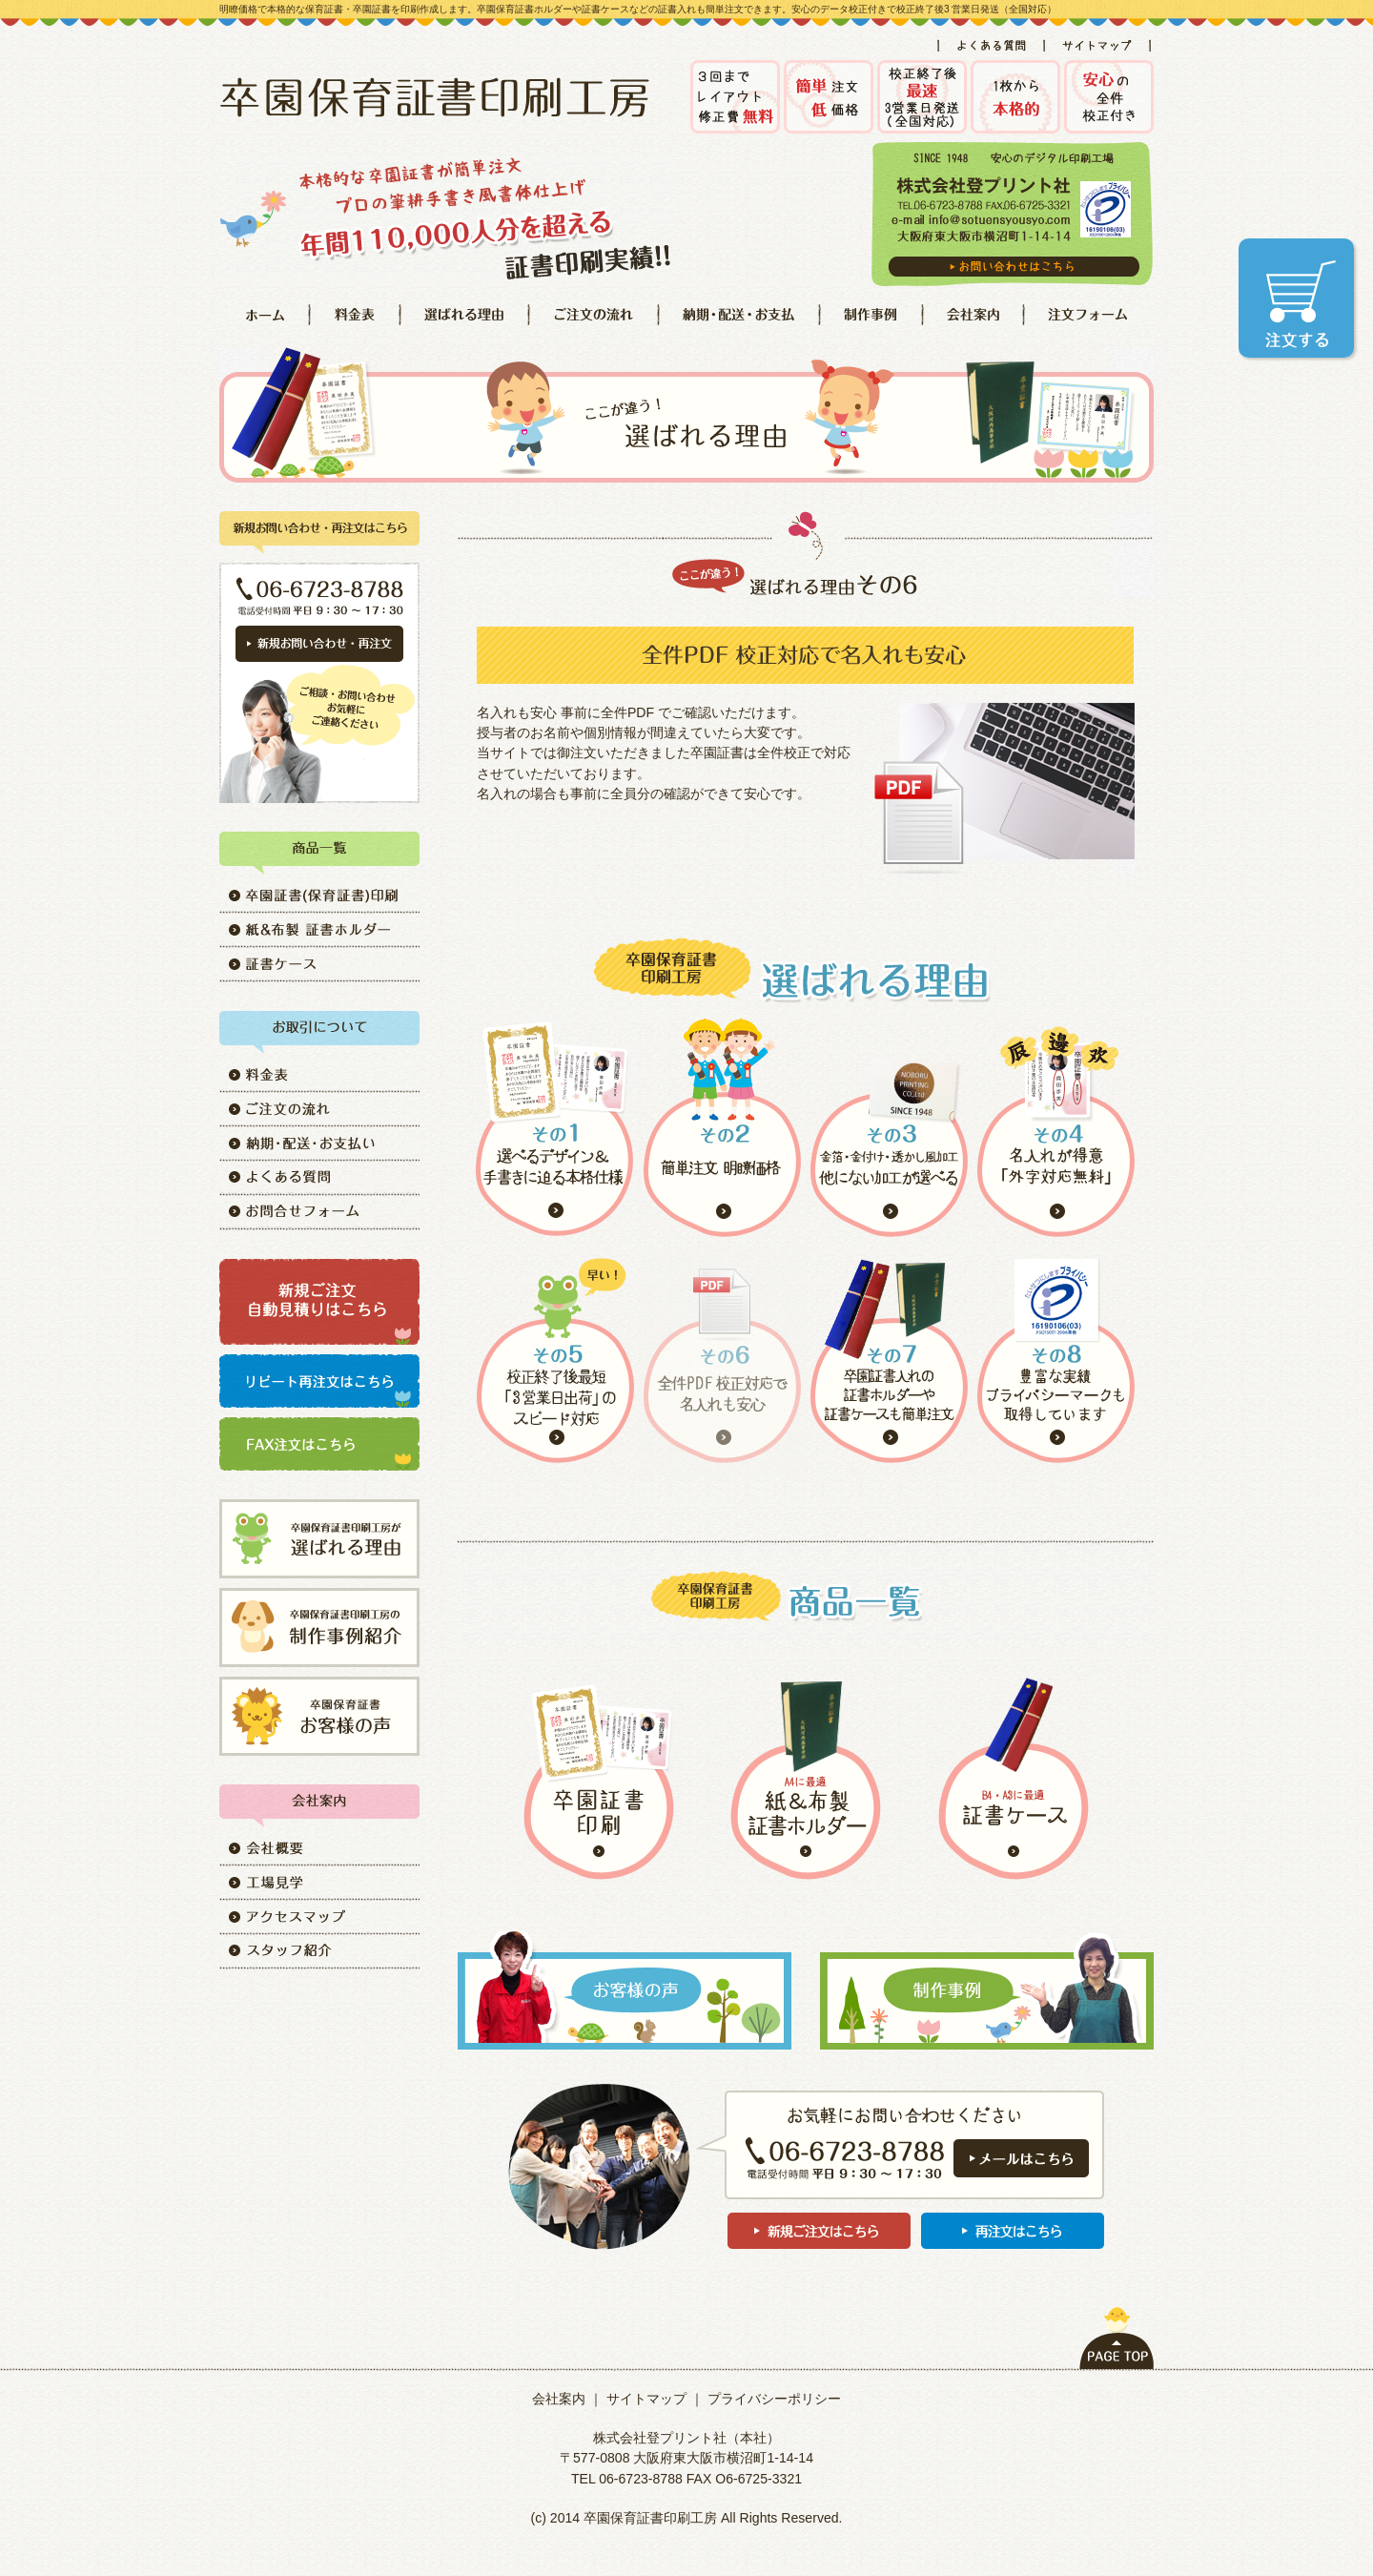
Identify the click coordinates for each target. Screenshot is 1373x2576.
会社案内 (558, 2398)
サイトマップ (646, 2398)
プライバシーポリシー (774, 2398)
